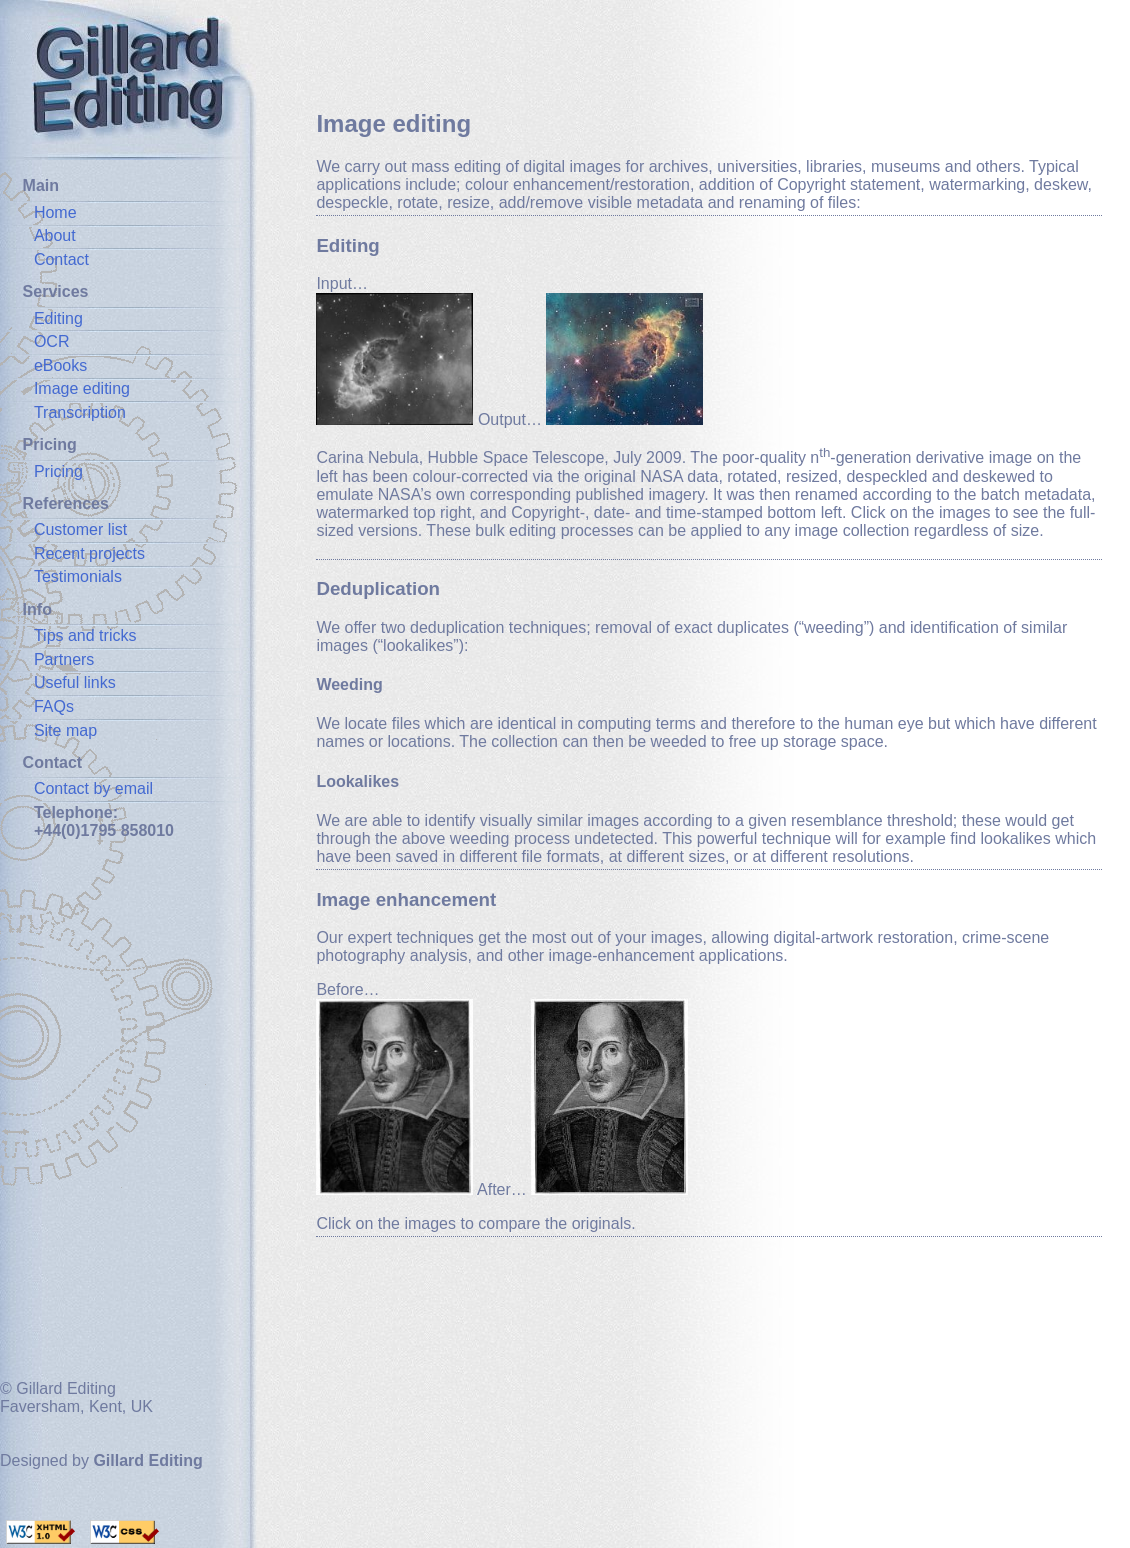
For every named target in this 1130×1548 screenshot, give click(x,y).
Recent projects (89, 553)
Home (55, 212)
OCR (52, 341)
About (55, 235)
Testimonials (78, 576)
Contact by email (93, 788)
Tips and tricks (85, 635)
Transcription (80, 412)
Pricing (58, 471)
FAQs (54, 706)
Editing (58, 318)
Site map (65, 730)
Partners (64, 659)
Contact (61, 259)
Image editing (82, 388)
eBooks (60, 365)
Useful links (75, 682)
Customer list (80, 529)
